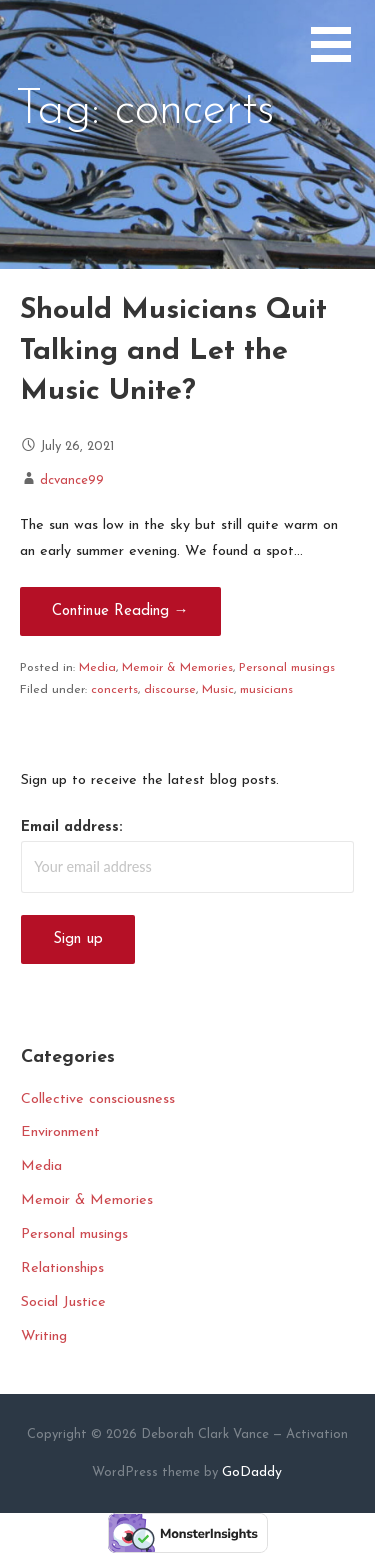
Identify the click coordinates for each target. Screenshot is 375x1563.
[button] (343, 56)
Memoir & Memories (177, 668)
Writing (44, 1336)
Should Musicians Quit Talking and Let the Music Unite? (173, 351)
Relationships (62, 1268)
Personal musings (287, 668)
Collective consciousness (98, 1099)
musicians (266, 690)
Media (97, 668)
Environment (60, 1132)
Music (218, 690)
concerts (114, 690)
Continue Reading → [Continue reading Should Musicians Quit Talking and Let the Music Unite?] (120, 611)
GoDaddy (252, 1472)
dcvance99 (72, 480)
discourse (170, 690)
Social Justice (63, 1302)
